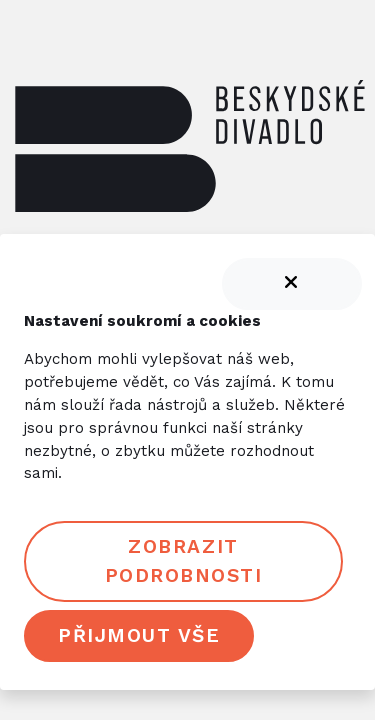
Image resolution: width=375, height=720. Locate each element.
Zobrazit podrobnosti (184, 561)
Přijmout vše (139, 635)
